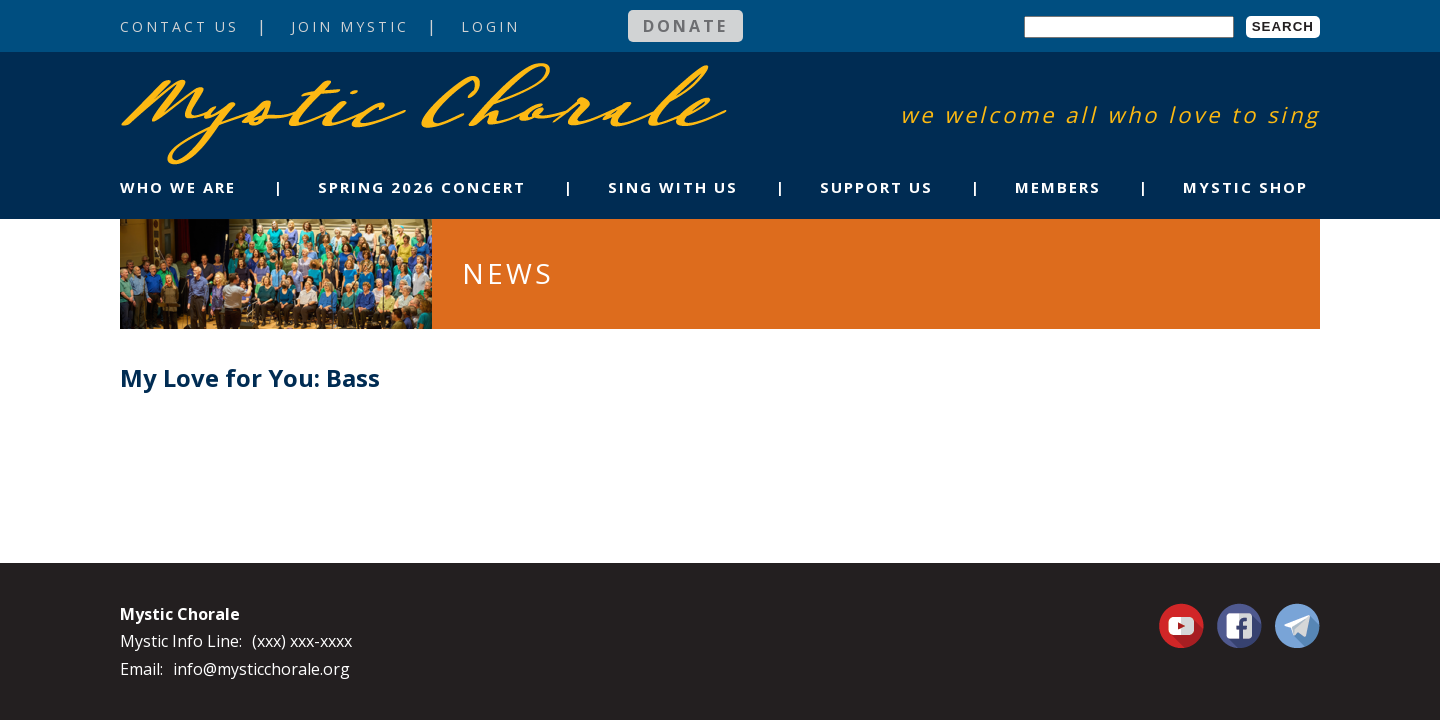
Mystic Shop (1245, 187)
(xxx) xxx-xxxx (302, 641)
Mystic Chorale (235, 83)
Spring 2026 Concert (422, 187)
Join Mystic (350, 26)
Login (490, 26)
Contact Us (179, 26)
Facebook (1239, 614)
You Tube (1184, 625)
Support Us (876, 187)
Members (1058, 187)
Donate (685, 26)
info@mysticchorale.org (261, 669)
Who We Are (178, 187)
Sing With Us (673, 187)
